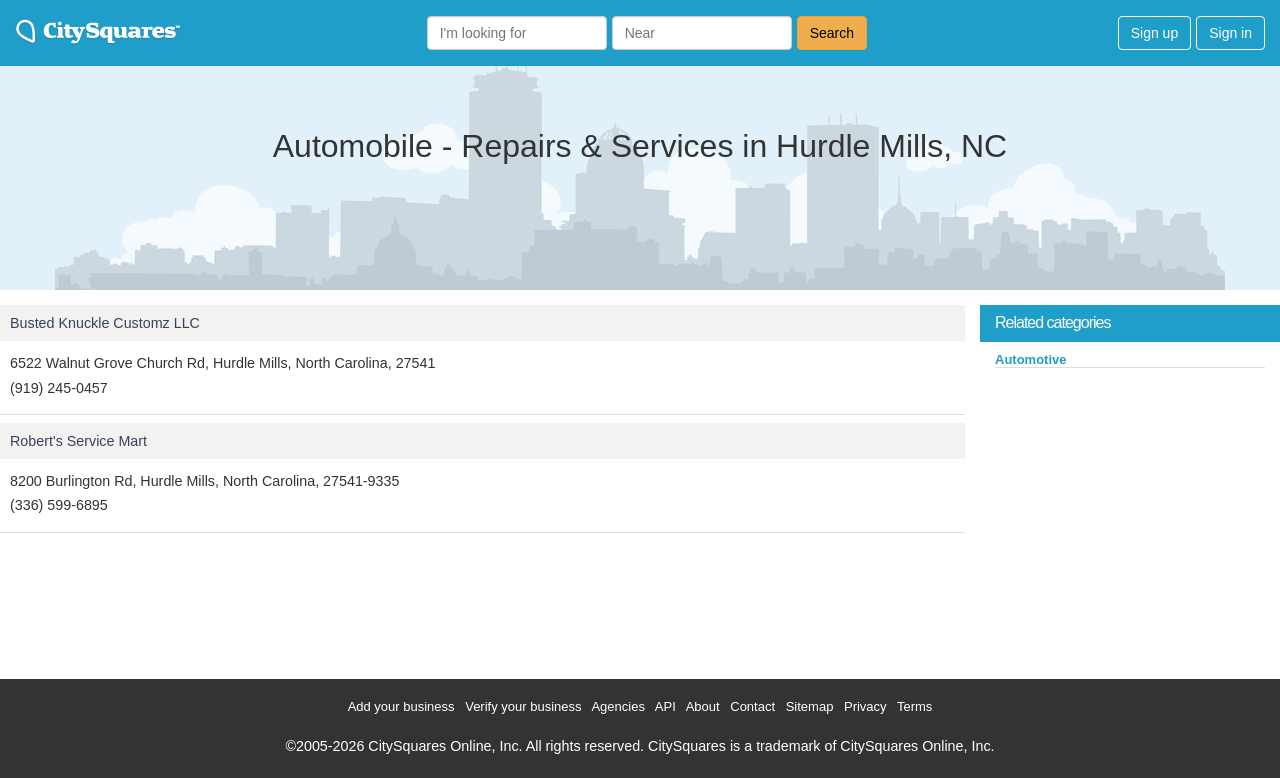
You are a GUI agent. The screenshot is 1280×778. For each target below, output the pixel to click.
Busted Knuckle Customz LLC (105, 323)
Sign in (1230, 33)
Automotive (1031, 359)
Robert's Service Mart (78, 441)
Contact (752, 706)
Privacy (865, 706)
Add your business (401, 706)
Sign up (1154, 33)
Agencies (617, 706)
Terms (914, 706)
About (703, 706)
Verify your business (523, 706)
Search (832, 33)
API (665, 706)
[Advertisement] (1130, 519)
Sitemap (810, 706)
